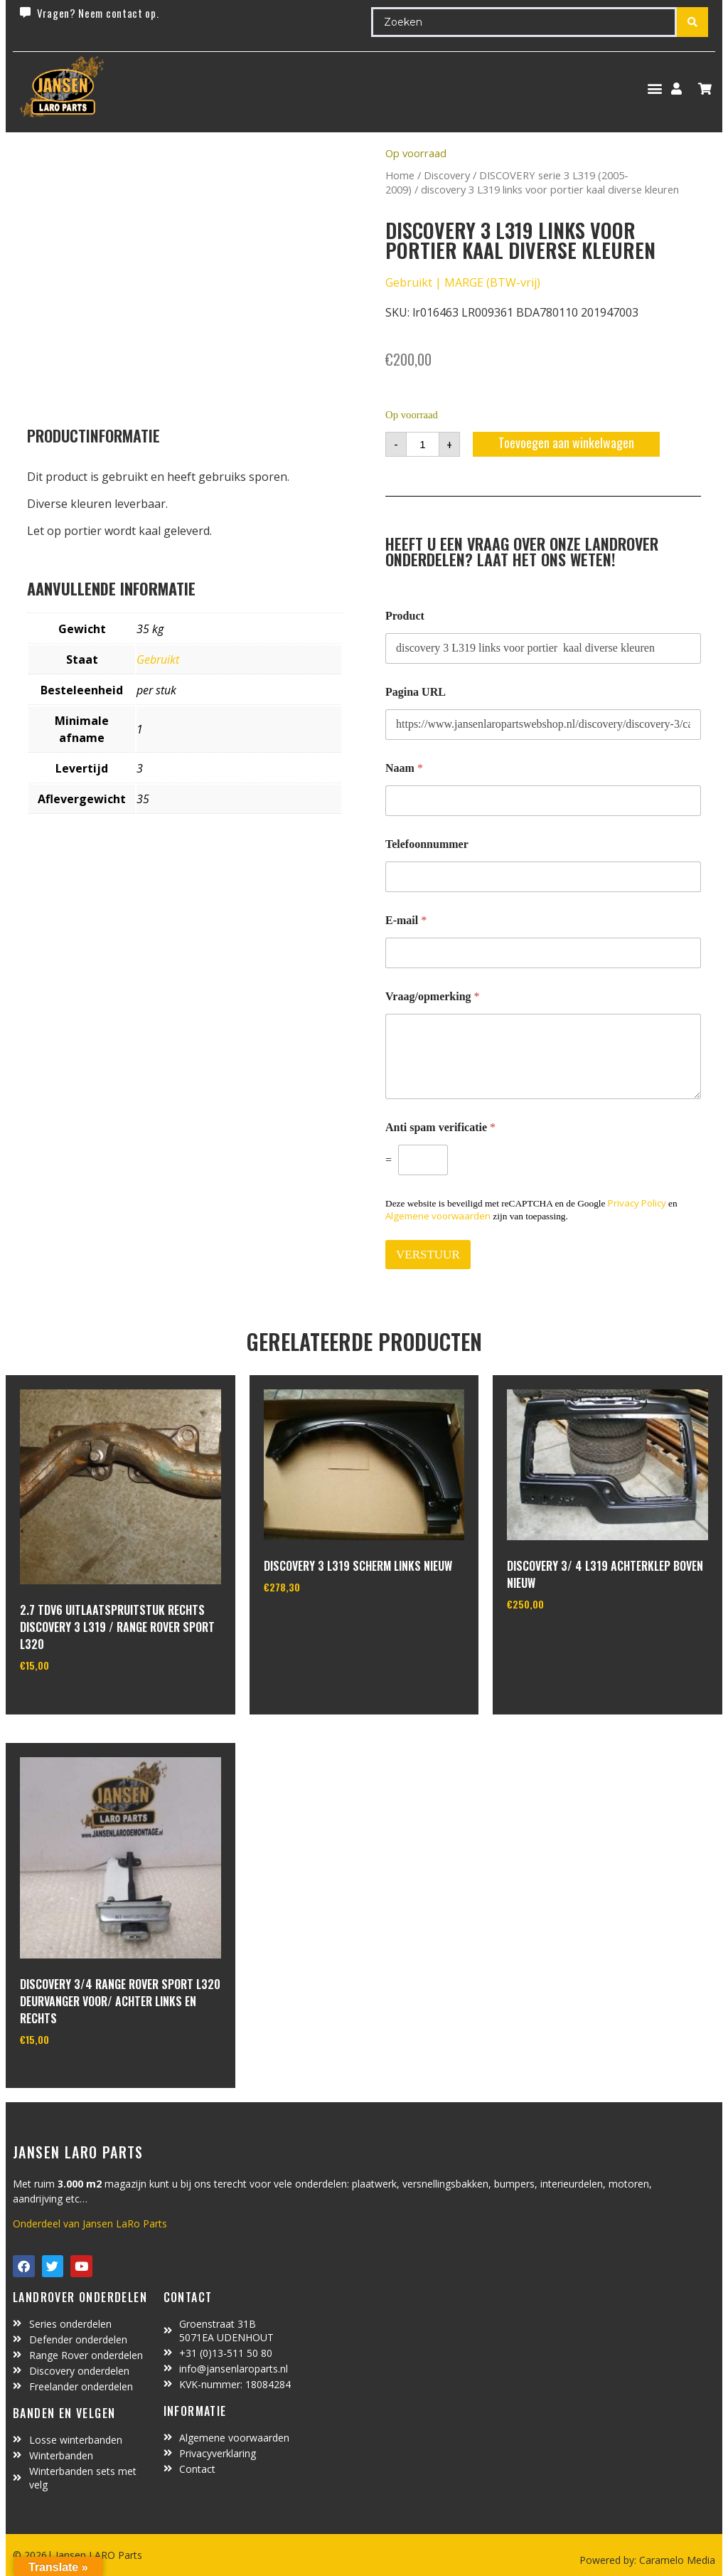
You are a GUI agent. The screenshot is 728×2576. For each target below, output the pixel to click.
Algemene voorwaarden (438, 1215)
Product (404, 616)
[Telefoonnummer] (543, 877)
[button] (654, 88)
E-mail (406, 920)
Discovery (447, 175)
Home (399, 175)
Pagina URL (415, 692)
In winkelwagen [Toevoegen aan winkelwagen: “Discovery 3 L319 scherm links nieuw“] (316, 1623)
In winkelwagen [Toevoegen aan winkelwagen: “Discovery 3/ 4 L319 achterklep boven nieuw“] (559, 1640)
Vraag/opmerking (432, 996)
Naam (404, 768)
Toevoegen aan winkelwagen (566, 442)
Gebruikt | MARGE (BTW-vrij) (462, 282)
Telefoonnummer (427, 844)
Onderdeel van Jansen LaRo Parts (90, 2223)
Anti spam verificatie (440, 1127)
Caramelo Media (675, 2560)
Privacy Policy (637, 1203)
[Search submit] (692, 22)
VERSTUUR (428, 1254)
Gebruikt (157, 659)
